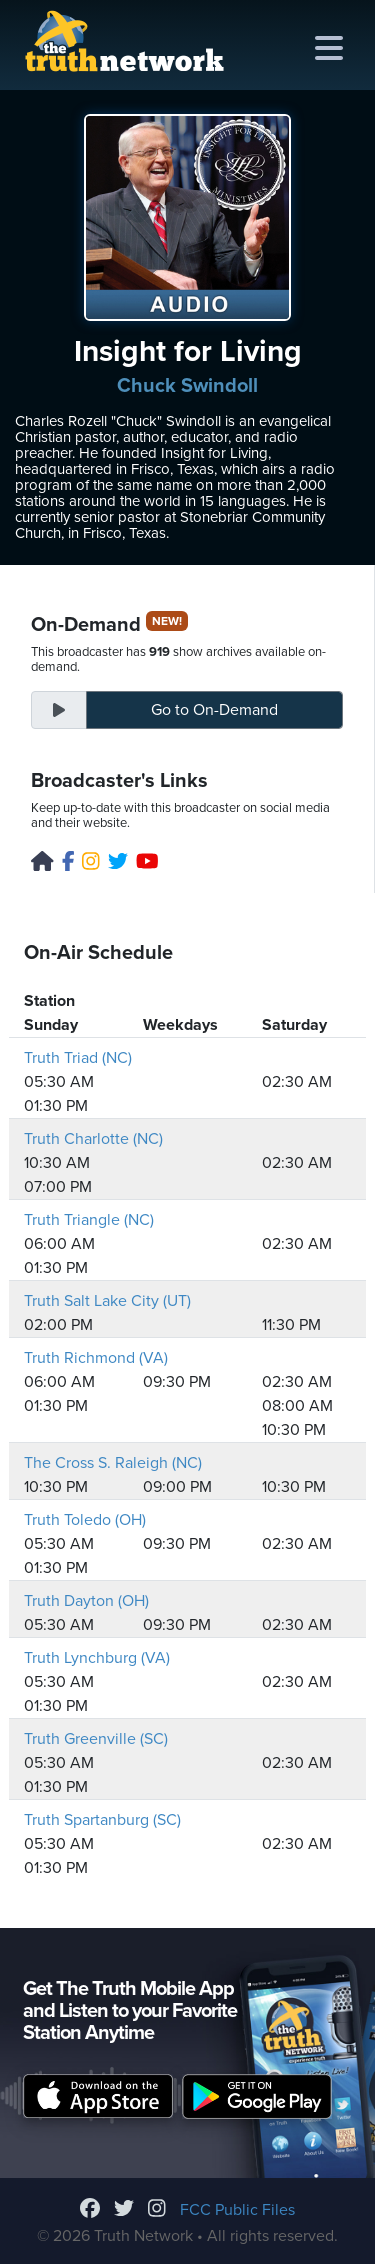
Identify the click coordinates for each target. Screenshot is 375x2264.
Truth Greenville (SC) (96, 1739)
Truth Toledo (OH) (85, 1520)
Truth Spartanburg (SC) (102, 1820)
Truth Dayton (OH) (86, 1601)
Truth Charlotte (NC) (93, 1139)
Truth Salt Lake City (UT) (107, 1301)
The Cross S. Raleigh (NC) (113, 1463)
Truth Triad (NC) (78, 1058)
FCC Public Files (237, 2210)
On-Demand (214, 710)
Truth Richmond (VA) (96, 1358)
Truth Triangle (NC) (89, 1220)
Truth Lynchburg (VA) (97, 1658)
